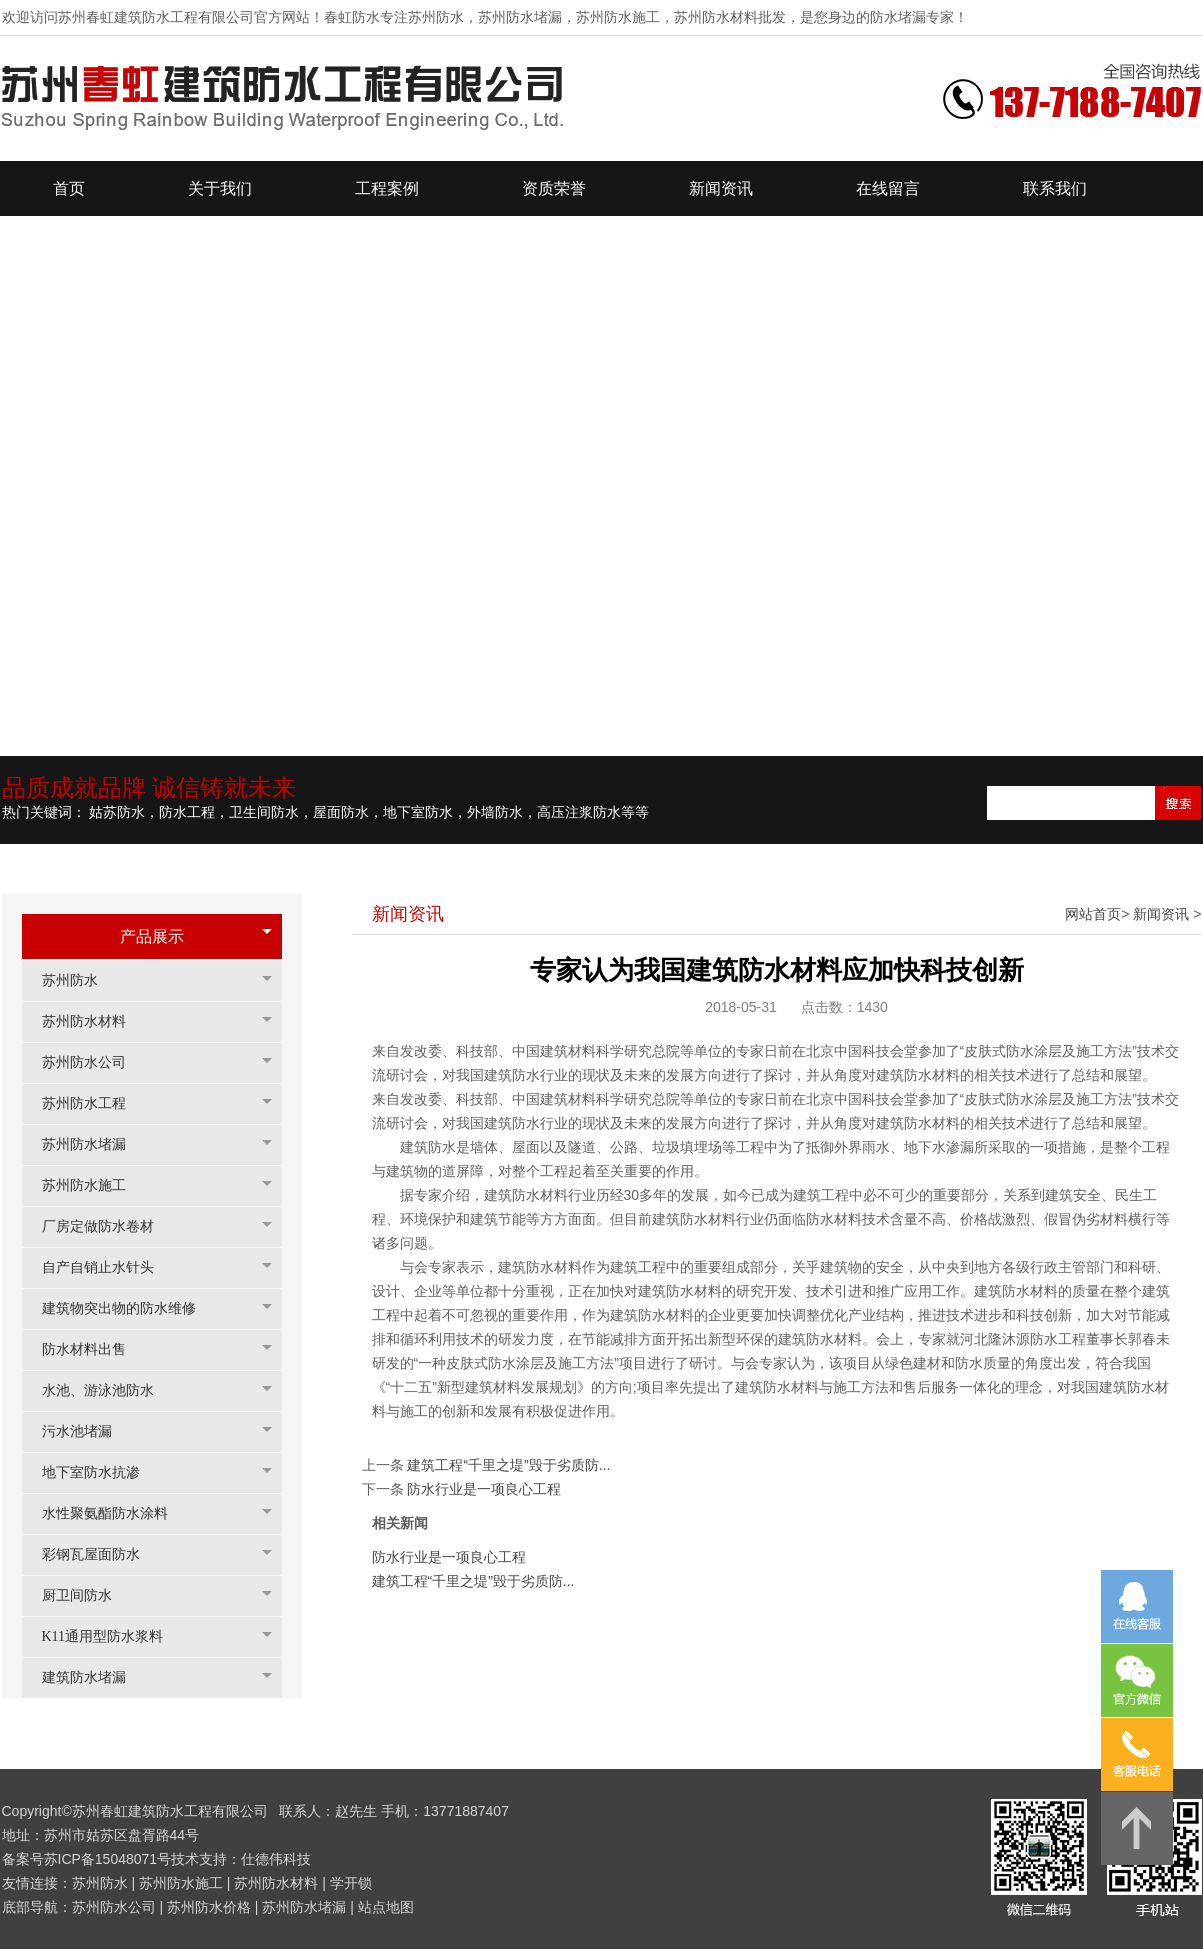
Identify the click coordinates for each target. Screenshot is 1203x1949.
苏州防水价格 (209, 1907)
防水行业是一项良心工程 (484, 1489)
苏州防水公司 (94, 1062)
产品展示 (152, 936)
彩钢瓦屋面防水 (101, 1554)
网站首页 (1093, 914)
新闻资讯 (1161, 914)
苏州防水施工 (94, 1185)
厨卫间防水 (87, 1595)
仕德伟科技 (276, 1859)
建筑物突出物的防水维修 (129, 1308)
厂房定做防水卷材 (108, 1226)
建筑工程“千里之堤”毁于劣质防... (508, 1465)
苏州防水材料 (94, 1021)
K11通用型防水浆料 (113, 1636)
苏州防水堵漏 (94, 1144)
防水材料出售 (94, 1349)
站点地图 (386, 1907)
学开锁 (351, 1883)
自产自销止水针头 (108, 1267)
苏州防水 (80, 980)
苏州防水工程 (94, 1103)
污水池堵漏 (87, 1431)
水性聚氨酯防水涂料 (115, 1513)
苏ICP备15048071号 (108, 1859)
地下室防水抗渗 (101, 1472)
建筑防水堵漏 (94, 1677)
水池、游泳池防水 (108, 1390)
